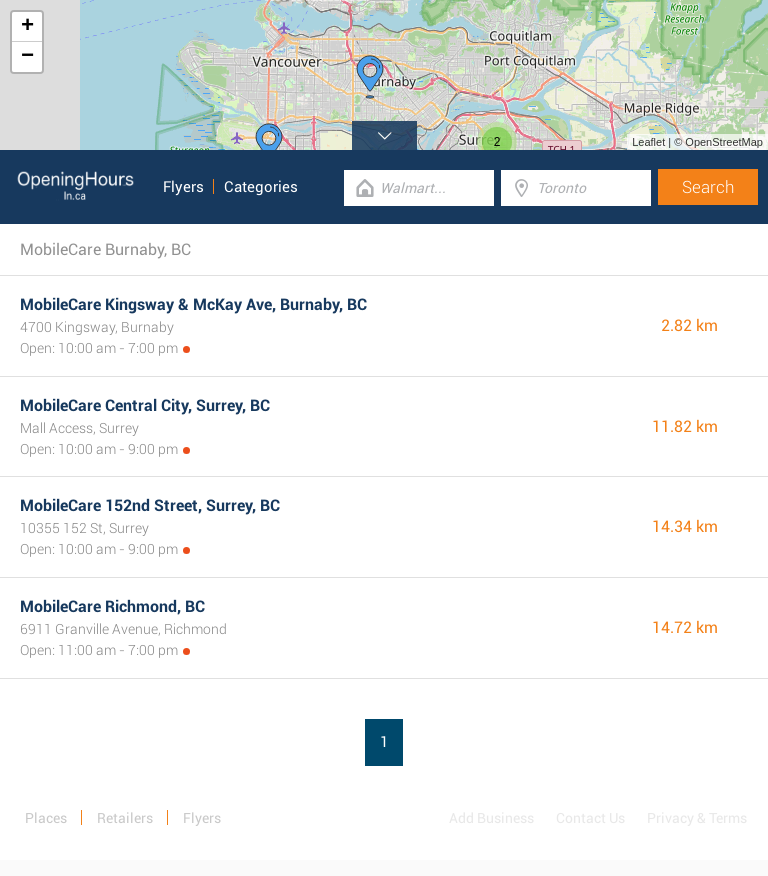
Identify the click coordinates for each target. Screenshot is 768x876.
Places (46, 818)
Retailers (125, 818)
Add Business (491, 818)
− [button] (27, 57)
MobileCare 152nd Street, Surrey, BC (150, 505)
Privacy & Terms (697, 818)
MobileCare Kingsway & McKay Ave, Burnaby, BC (193, 304)
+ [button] (27, 27)
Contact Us (590, 818)
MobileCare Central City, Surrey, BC (145, 405)
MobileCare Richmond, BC (112, 606)
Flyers (183, 187)
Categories (261, 187)
